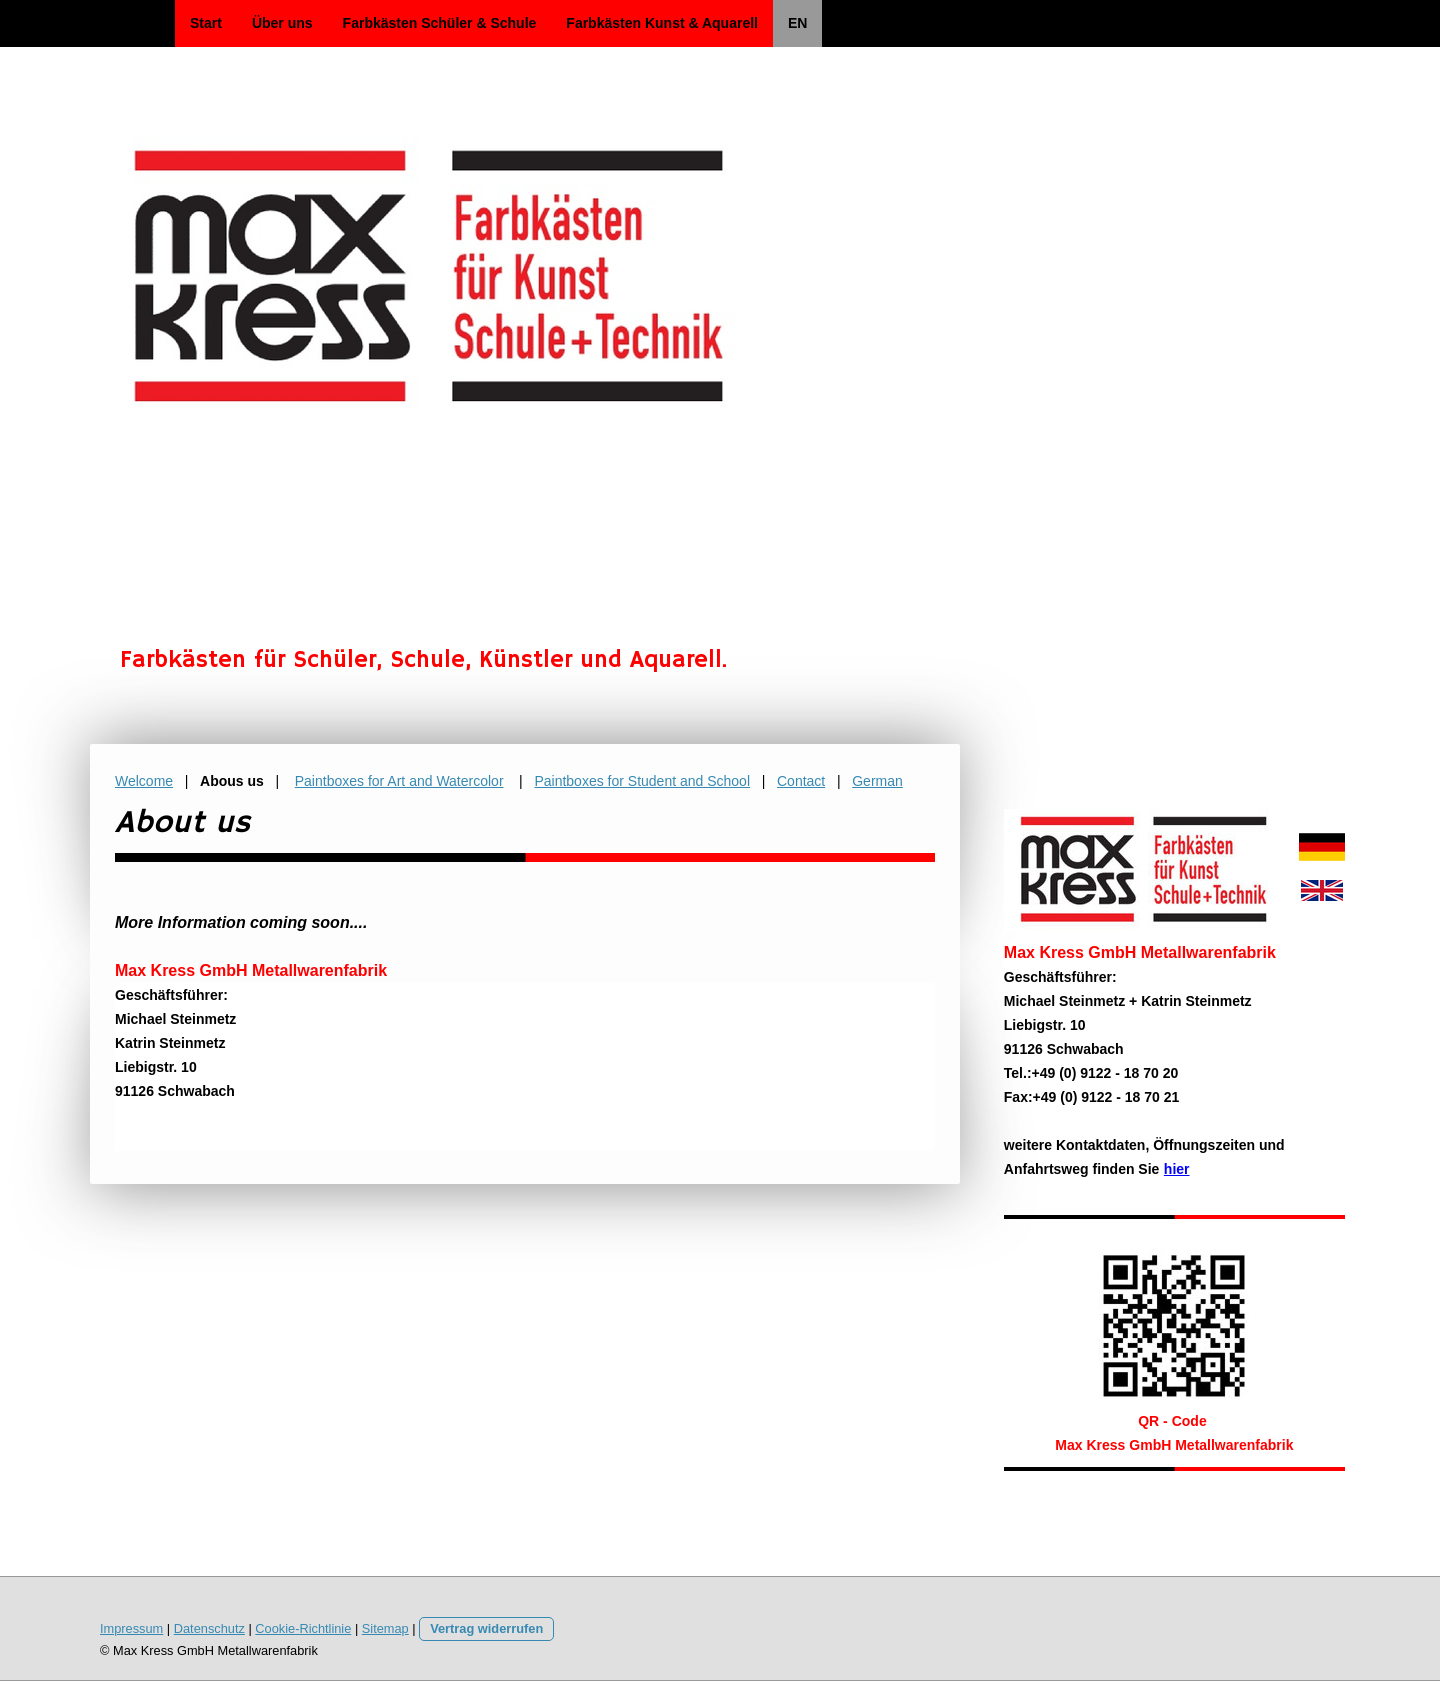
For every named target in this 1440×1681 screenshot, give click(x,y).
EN (797, 23)
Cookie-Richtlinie (303, 1628)
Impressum (131, 1628)
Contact (801, 781)
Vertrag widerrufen (486, 1628)
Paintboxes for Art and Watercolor (399, 781)
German (877, 781)
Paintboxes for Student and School (642, 781)
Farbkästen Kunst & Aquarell (662, 23)
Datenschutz (209, 1628)
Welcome (144, 781)
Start (206, 23)
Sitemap (385, 1628)
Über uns (282, 23)
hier (1177, 1169)
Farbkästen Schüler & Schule (440, 23)
